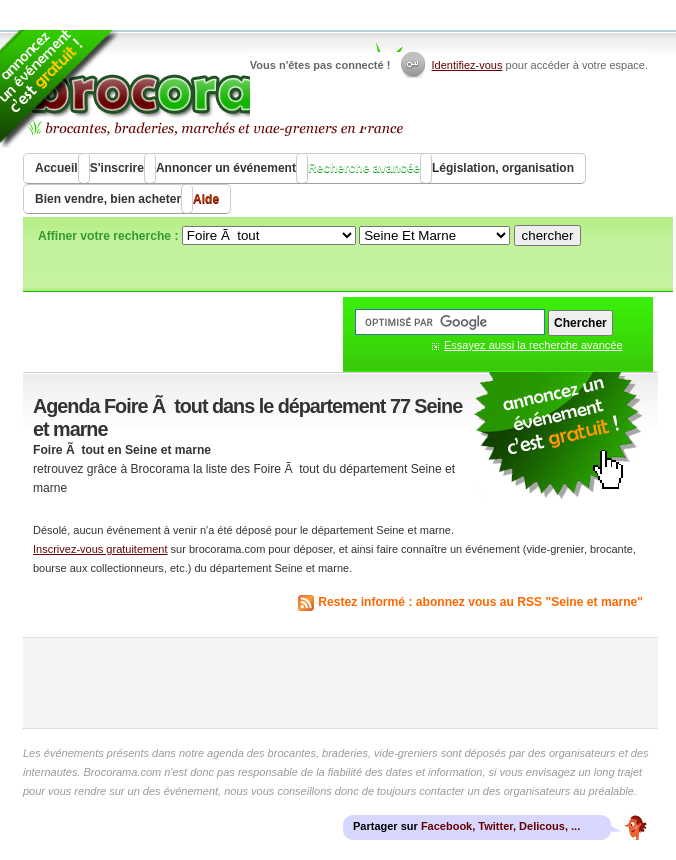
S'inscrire (117, 168)
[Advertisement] (341, 683)
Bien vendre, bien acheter (108, 199)
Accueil (56, 168)
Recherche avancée (364, 168)
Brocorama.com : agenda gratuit (214, 90)
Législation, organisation (503, 168)
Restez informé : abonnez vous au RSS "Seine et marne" (480, 602)
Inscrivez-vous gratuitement (100, 549)
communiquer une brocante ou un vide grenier (558, 436)
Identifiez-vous (467, 65)
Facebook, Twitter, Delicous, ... (500, 826)
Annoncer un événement (226, 168)
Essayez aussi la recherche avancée (533, 345)
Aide (206, 199)
